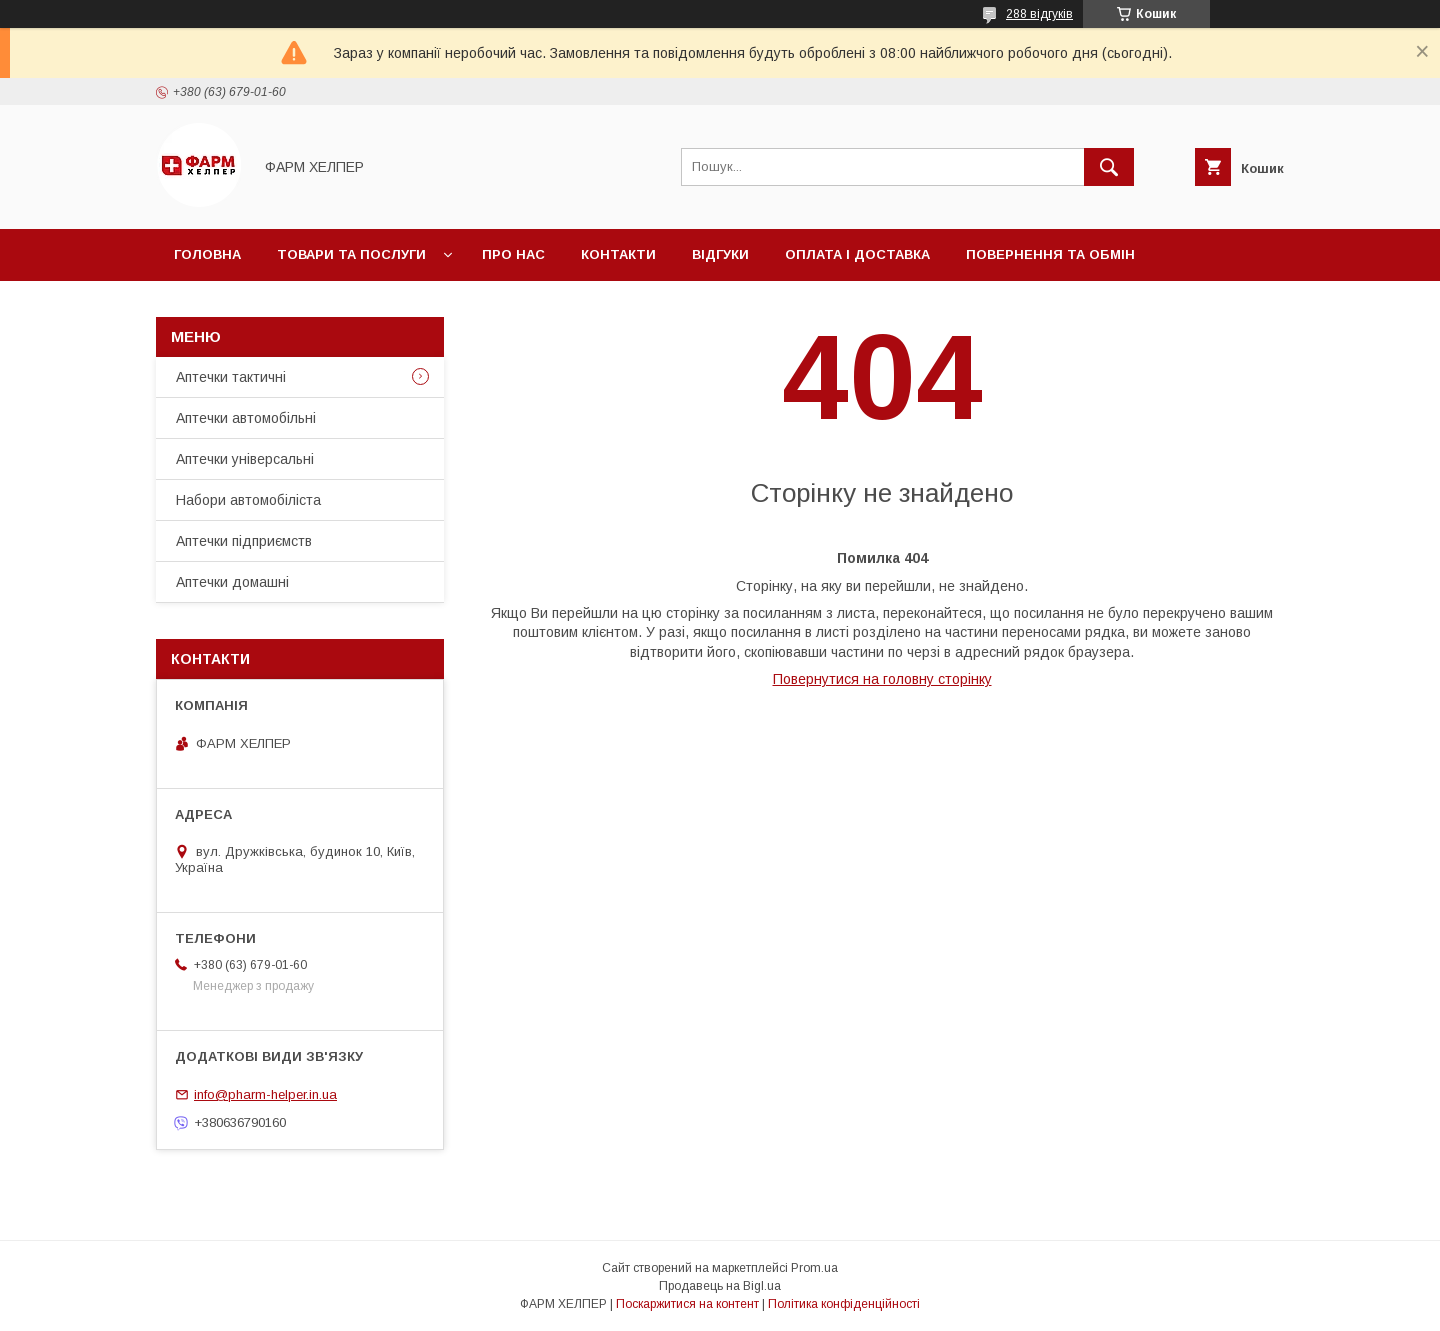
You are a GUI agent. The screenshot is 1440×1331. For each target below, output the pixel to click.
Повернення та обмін (1050, 254)
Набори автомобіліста (248, 500)
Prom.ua (814, 1268)
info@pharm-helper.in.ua (265, 1094)
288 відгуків (1039, 14)
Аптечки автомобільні (246, 418)
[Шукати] (1109, 167)
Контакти (618, 254)
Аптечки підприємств (244, 541)
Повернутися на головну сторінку (882, 679)
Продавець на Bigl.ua (720, 1286)
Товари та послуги (351, 254)
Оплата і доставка (857, 254)
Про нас (513, 254)
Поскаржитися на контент (687, 1304)
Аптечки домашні (232, 582)
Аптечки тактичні (231, 377)
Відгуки (720, 254)
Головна (207, 254)
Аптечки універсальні (245, 459)
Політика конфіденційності (844, 1304)
